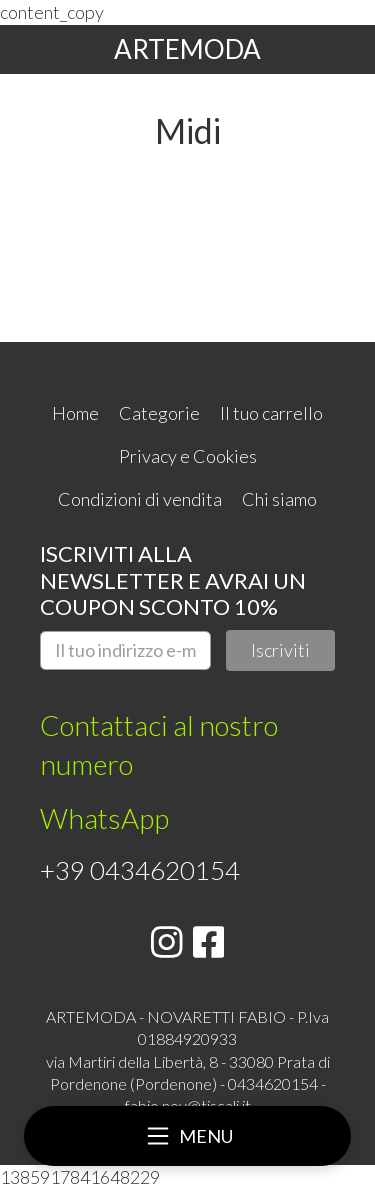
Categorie (159, 413)
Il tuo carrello (271, 413)
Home (75, 413)
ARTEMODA (187, 49)
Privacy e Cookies (188, 456)
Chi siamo (279, 499)
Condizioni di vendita (140, 499)
